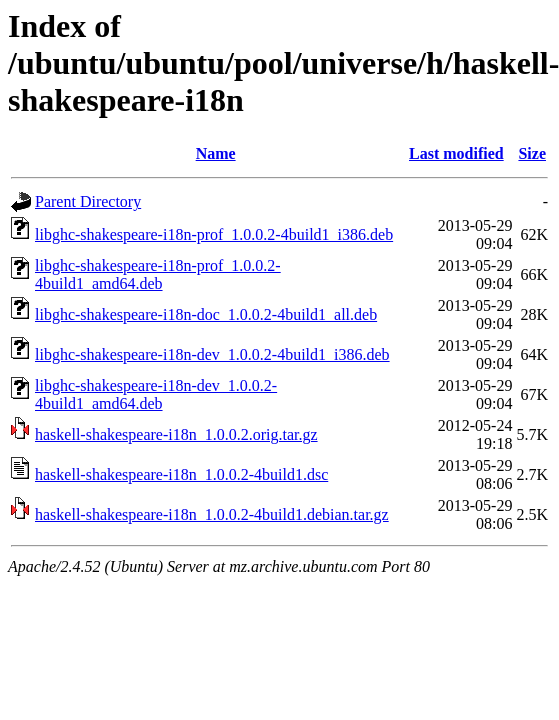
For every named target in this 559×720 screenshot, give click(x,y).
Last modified (456, 153)
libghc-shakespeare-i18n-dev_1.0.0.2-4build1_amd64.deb (156, 394)
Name (216, 153)
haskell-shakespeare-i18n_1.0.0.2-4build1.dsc (181, 474)
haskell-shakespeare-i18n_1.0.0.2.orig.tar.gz (176, 434)
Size (532, 153)
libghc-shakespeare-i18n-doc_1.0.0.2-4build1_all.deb (206, 314)
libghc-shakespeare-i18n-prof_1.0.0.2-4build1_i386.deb (214, 234)
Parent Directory (88, 201)
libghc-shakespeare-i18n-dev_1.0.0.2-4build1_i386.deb (212, 354)
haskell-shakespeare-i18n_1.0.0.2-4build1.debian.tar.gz (212, 514)
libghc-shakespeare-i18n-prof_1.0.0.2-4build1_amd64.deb (158, 274)
